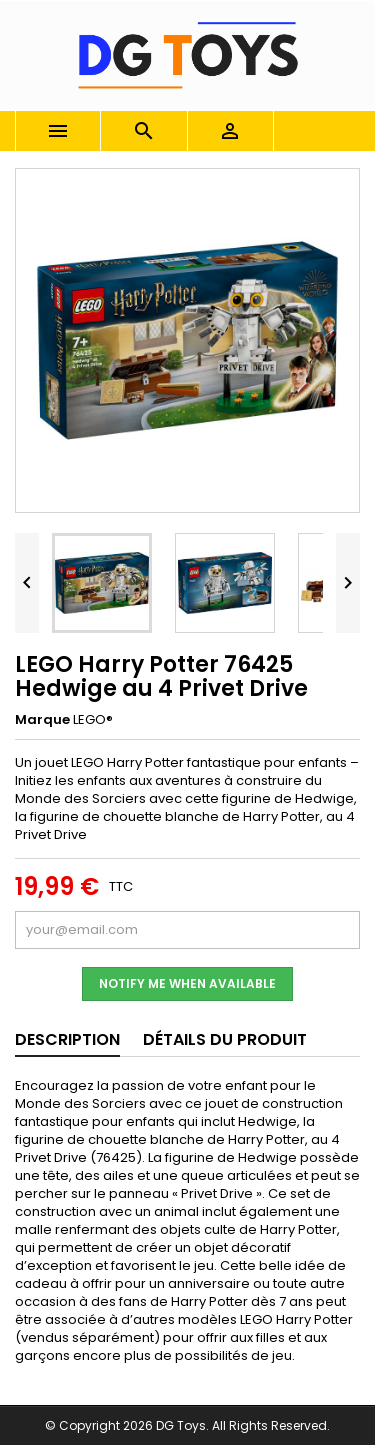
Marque (42, 720)
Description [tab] (67, 1039)
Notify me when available (187, 983)
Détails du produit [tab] (225, 1039)
